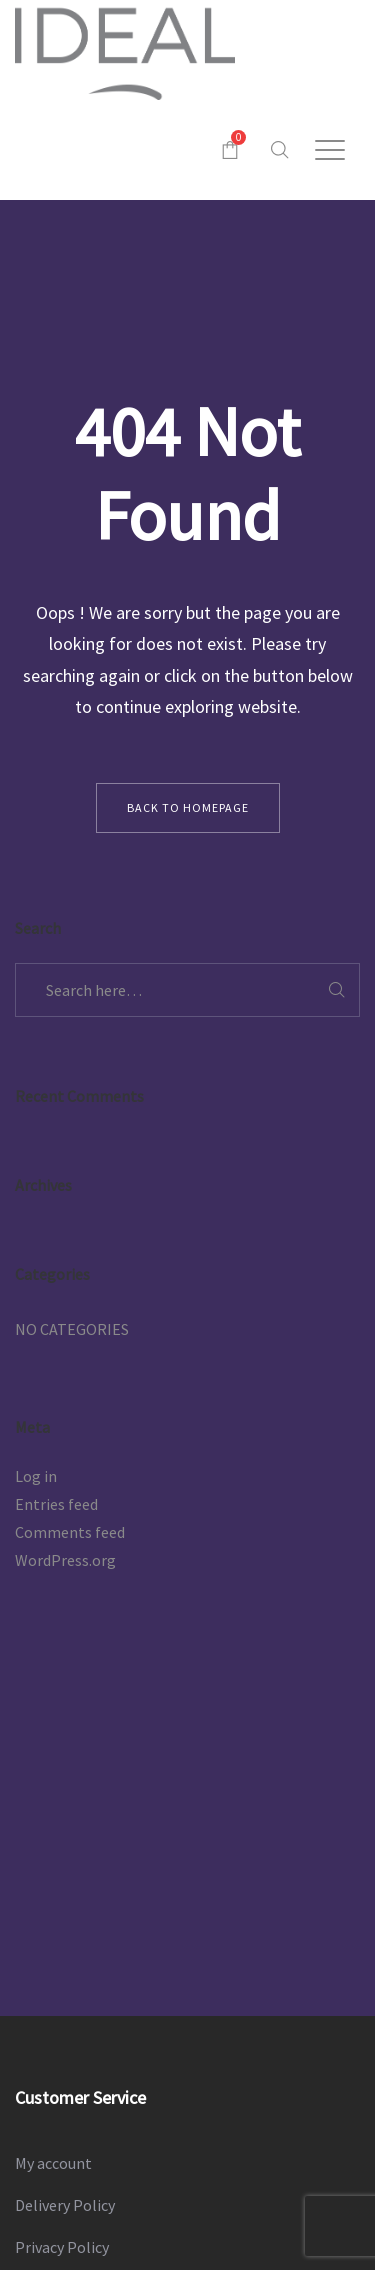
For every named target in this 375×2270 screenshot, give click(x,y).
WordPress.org (65, 1560)
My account (53, 2163)
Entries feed (56, 1504)
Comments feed (70, 1532)
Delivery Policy (65, 2205)
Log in (36, 1476)
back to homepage (188, 807)
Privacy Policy (62, 2247)
